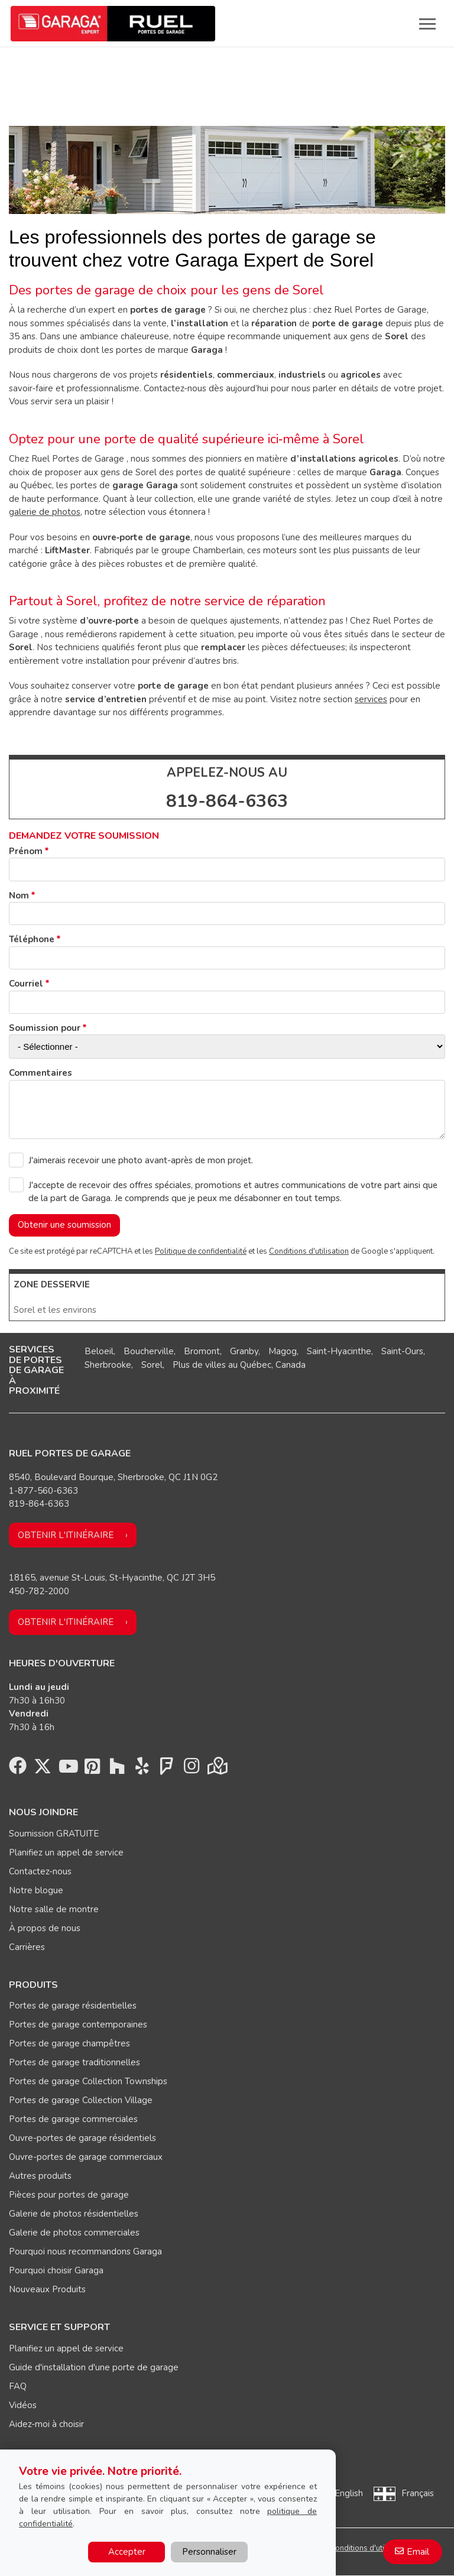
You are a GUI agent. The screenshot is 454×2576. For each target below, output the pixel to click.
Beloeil (99, 1351)
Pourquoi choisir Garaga (56, 2270)
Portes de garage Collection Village (81, 2100)
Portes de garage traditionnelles (74, 2062)
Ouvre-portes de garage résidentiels (82, 2138)
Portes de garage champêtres (69, 2043)
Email (418, 2551)
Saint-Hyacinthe (339, 1351)
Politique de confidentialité (201, 1251)
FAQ (18, 2386)
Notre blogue (36, 1890)
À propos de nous (44, 1928)
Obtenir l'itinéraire (66, 1535)
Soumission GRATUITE (54, 1833)
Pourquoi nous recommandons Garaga (85, 2251)
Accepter (126, 2552)
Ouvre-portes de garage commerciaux (86, 2157)
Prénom (26, 851)
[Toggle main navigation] (427, 23)
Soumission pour (44, 1028)
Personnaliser (209, 2552)
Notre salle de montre (54, 1909)
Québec (255, 1365)
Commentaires (40, 1073)
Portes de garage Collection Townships (88, 2081)
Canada (290, 1365)
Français (417, 2493)
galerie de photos (44, 512)
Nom (19, 895)
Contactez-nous (40, 1871)
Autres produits (40, 2176)
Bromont (202, 1351)
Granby (244, 1351)
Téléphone (31, 939)
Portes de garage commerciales (73, 2119)
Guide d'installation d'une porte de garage (94, 2367)
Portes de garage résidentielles (73, 2006)
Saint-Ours (402, 1351)
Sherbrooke (108, 1365)
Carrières (27, 1947)
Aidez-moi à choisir (46, 2424)
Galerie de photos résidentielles (73, 2214)
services (371, 699)
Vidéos (23, 2405)
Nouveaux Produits (47, 2289)
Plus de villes (199, 1365)
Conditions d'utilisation (309, 1251)
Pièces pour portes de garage (69, 2195)
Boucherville (149, 1351)
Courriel (26, 983)
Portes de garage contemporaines (78, 2024)
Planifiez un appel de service (66, 1852)
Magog (282, 1351)
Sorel (152, 1365)
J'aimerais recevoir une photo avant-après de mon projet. (140, 1160)
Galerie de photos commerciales (74, 2232)
